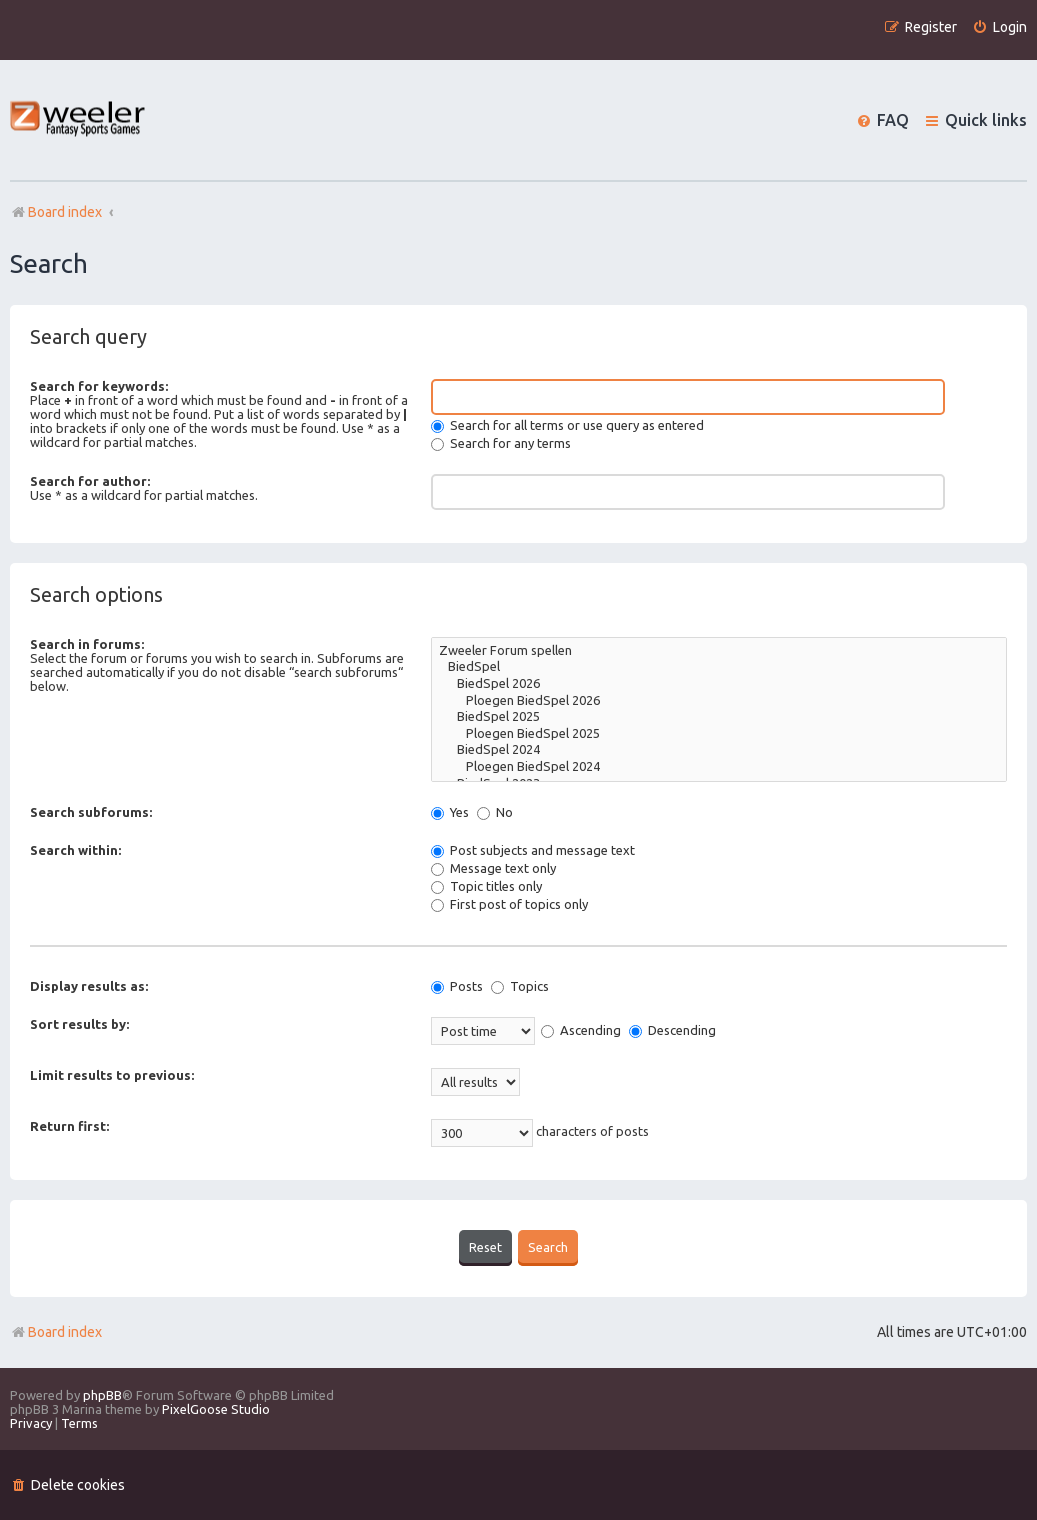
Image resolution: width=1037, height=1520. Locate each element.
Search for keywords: (99, 386)
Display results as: (89, 986)
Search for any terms (501, 443)
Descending (672, 1030)
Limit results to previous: (112, 1075)
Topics (520, 986)
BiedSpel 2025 (719, 717)
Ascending (581, 1030)
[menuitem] (999, 27)
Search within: (75, 850)
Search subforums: (91, 812)
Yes (450, 812)
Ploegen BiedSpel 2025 (719, 734)
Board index (56, 1331)
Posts (457, 986)
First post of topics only (509, 904)
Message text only (493, 868)
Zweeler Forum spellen (719, 651)
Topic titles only (486, 886)
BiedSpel (719, 667)
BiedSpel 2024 (719, 750)
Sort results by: (79, 1024)
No (495, 812)
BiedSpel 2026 (719, 684)
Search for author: (90, 481)
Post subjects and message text (533, 850)
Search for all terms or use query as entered (567, 425)
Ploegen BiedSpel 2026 (719, 701)
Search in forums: (87, 644)
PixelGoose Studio (216, 1408)
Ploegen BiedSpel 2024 (719, 767)
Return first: (69, 1126)
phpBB (102, 1394)
